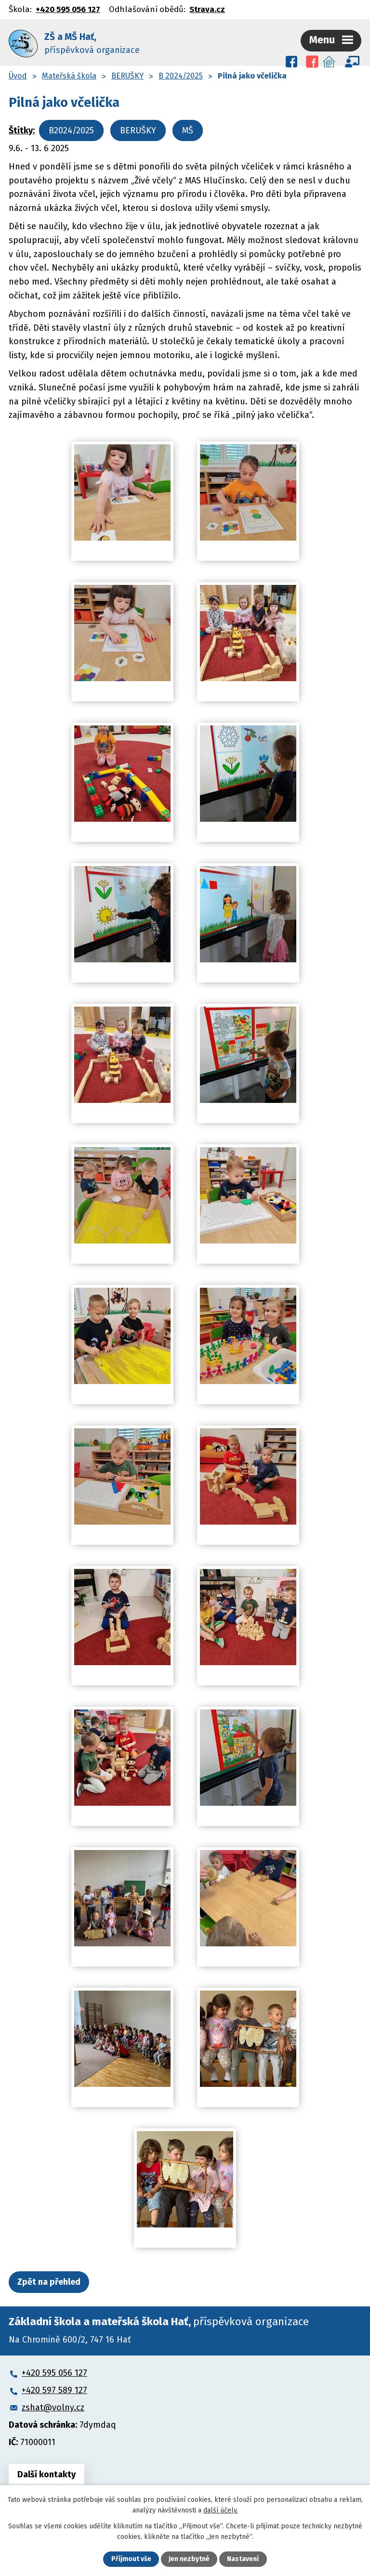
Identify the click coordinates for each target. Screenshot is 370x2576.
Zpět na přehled (48, 2281)
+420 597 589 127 (54, 2389)
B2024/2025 (71, 129)
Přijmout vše (131, 2559)
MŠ (187, 129)
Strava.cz (207, 9)
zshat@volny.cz (53, 2406)
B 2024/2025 (181, 74)
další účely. (220, 2510)
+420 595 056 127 (68, 9)
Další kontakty (46, 2473)
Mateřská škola (69, 74)
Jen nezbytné (189, 2559)
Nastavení (243, 2559)
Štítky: (22, 129)
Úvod (18, 74)
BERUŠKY (127, 74)
